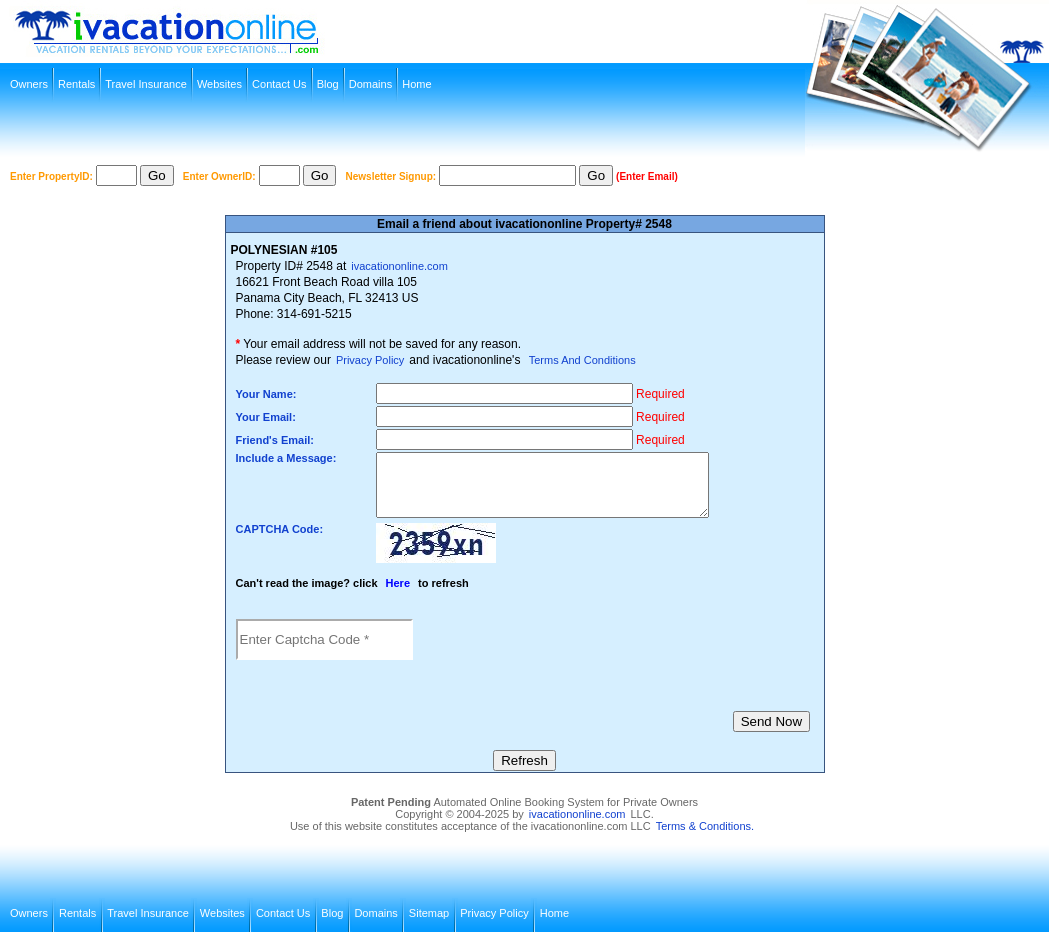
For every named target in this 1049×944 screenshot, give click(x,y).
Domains (370, 84)
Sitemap (429, 925)
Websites (219, 84)
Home (416, 84)
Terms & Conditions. (705, 838)
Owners (29, 84)
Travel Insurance (146, 84)
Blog (328, 84)
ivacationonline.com (399, 266)
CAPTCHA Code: (280, 541)
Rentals (76, 84)
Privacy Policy (370, 360)
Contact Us (279, 84)
